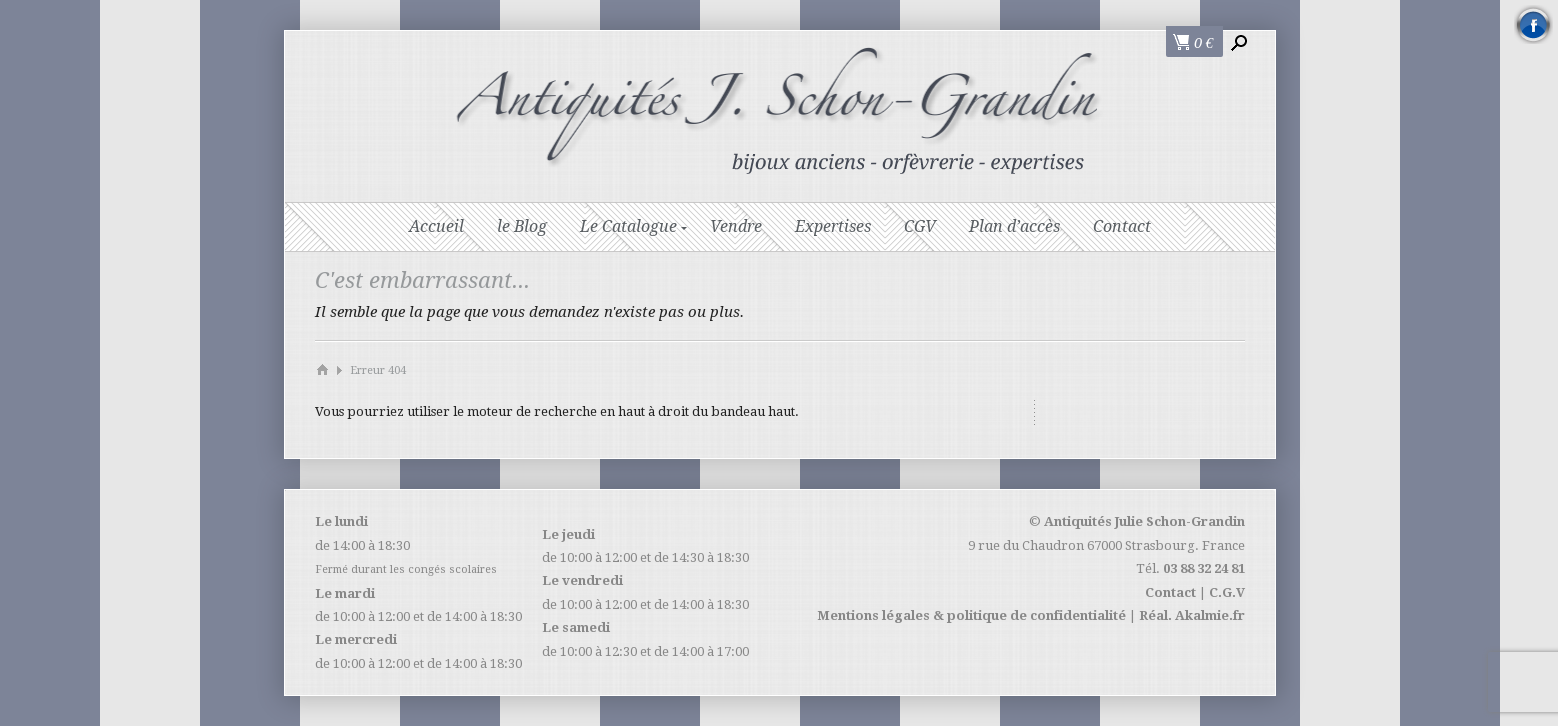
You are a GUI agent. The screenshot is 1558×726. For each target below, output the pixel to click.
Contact (1122, 226)
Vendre (736, 226)
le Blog (522, 226)
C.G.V (1227, 592)
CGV (920, 226)
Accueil (436, 226)
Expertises (833, 226)
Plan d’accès (1014, 226)
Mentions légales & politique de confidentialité (971, 615)
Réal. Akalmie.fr (1192, 615)
